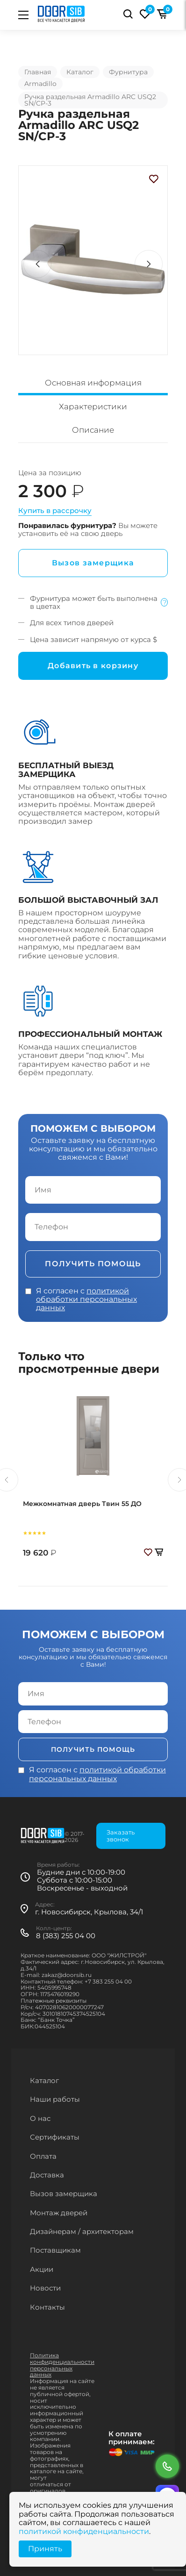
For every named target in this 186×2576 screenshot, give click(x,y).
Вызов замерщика (93, 562)
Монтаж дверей (58, 2212)
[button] (149, 264)
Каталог (79, 72)
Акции (41, 2269)
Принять (45, 2548)
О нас (40, 2118)
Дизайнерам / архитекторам (82, 2231)
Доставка (47, 2174)
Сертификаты (54, 2137)
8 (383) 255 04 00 (65, 1935)
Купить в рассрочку (55, 510)
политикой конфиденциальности (84, 2531)
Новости (45, 2287)
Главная (37, 72)
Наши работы (55, 2099)
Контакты (47, 2307)
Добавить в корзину (93, 665)
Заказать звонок (121, 1835)
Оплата (43, 2156)
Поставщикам (55, 2250)
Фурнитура (128, 72)
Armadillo (40, 83)
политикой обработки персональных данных (86, 1299)
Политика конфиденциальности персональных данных (62, 2365)
